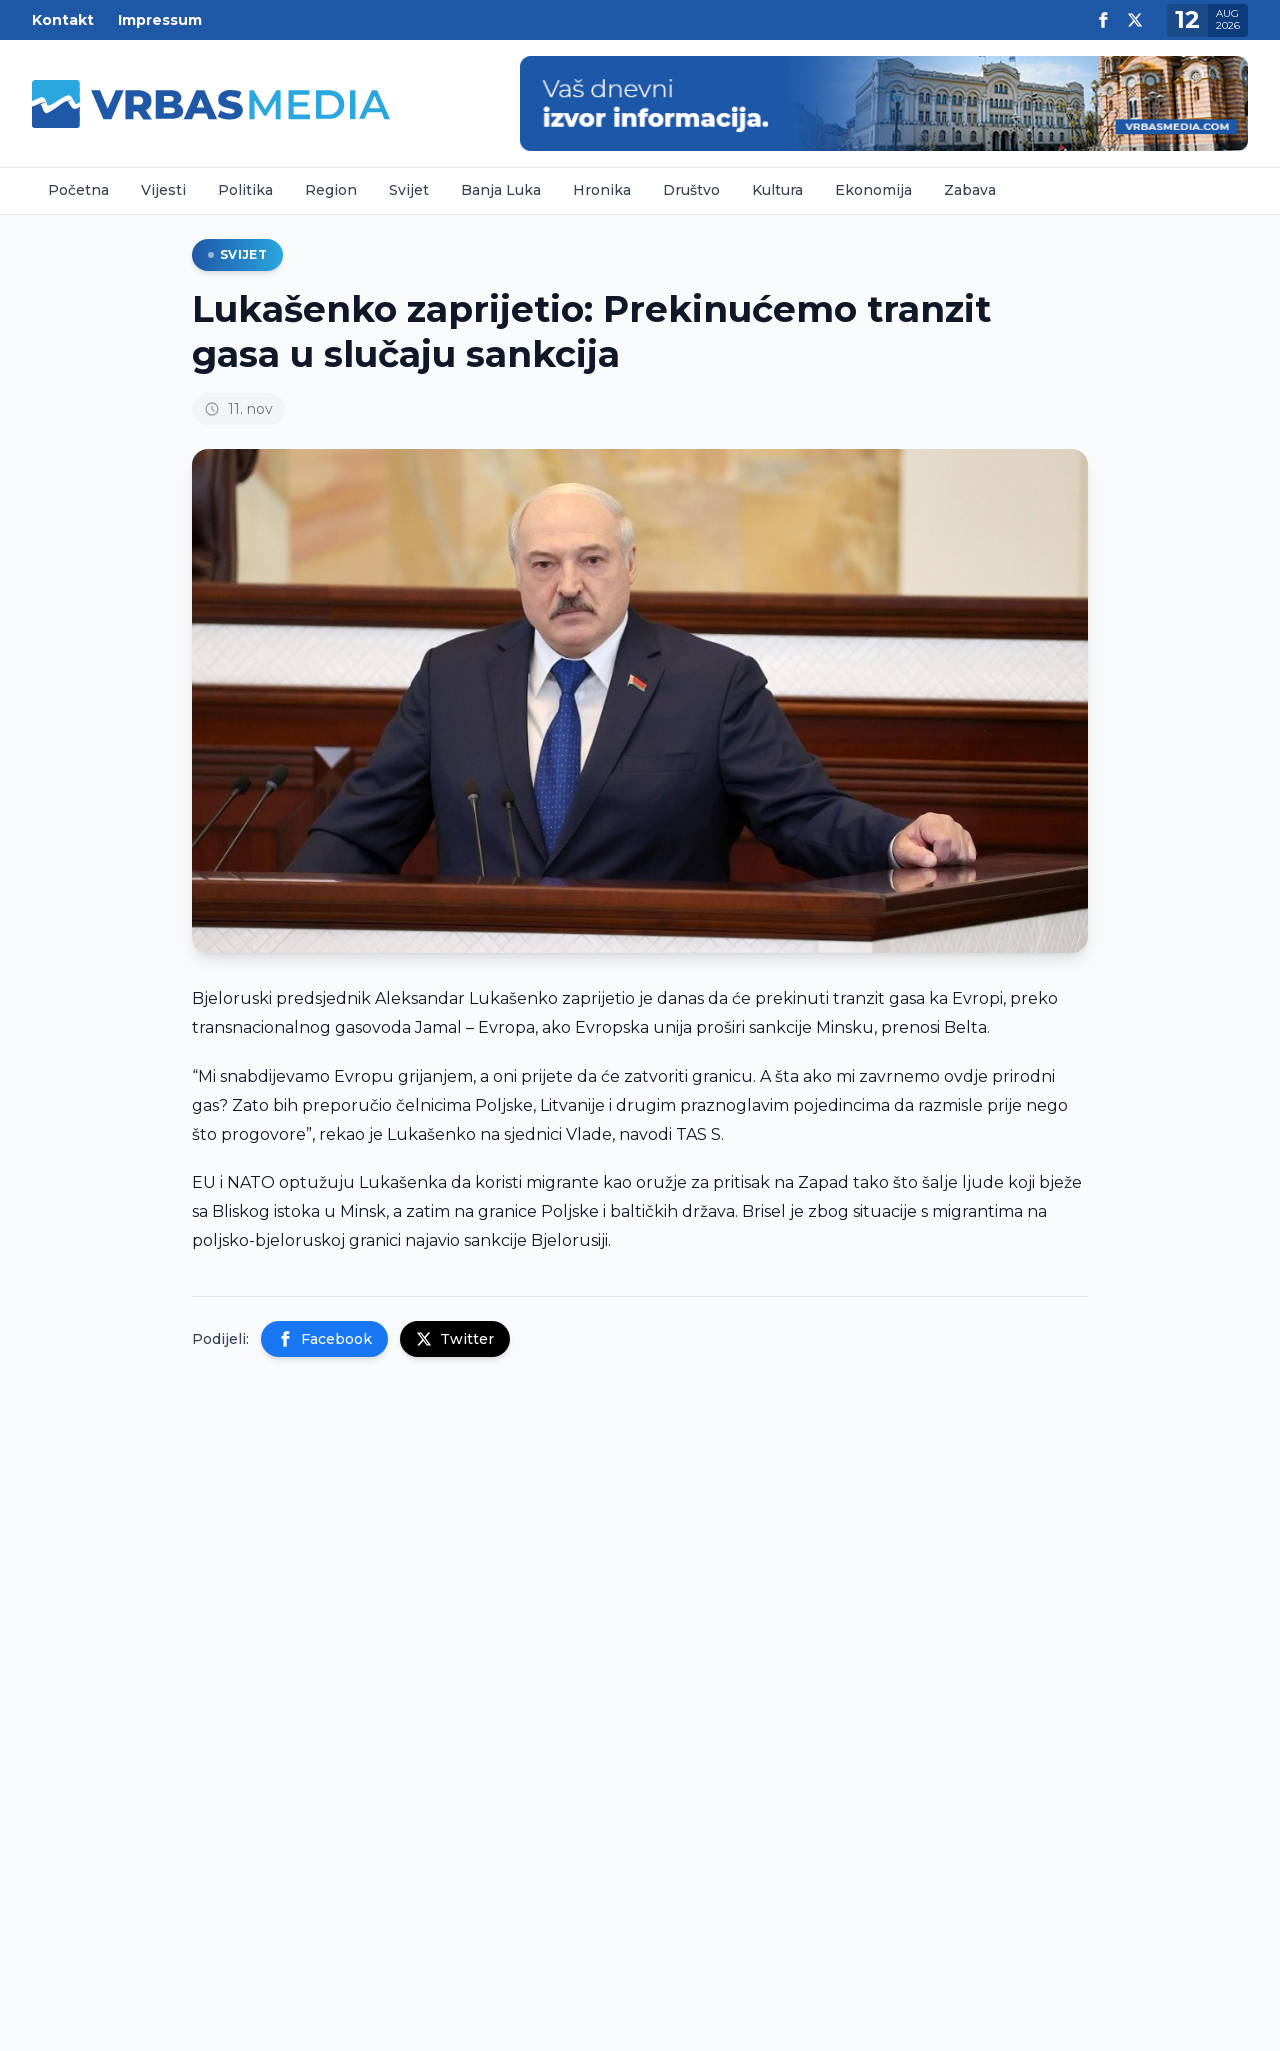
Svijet (409, 190)
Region (331, 190)
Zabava (970, 190)
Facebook (324, 1339)
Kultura (777, 190)
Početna (78, 190)
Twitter (455, 1339)
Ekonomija (873, 190)
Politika (245, 190)
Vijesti (163, 190)
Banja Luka (501, 190)
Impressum (160, 20)
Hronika (602, 190)
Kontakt (63, 20)
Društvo (691, 190)
